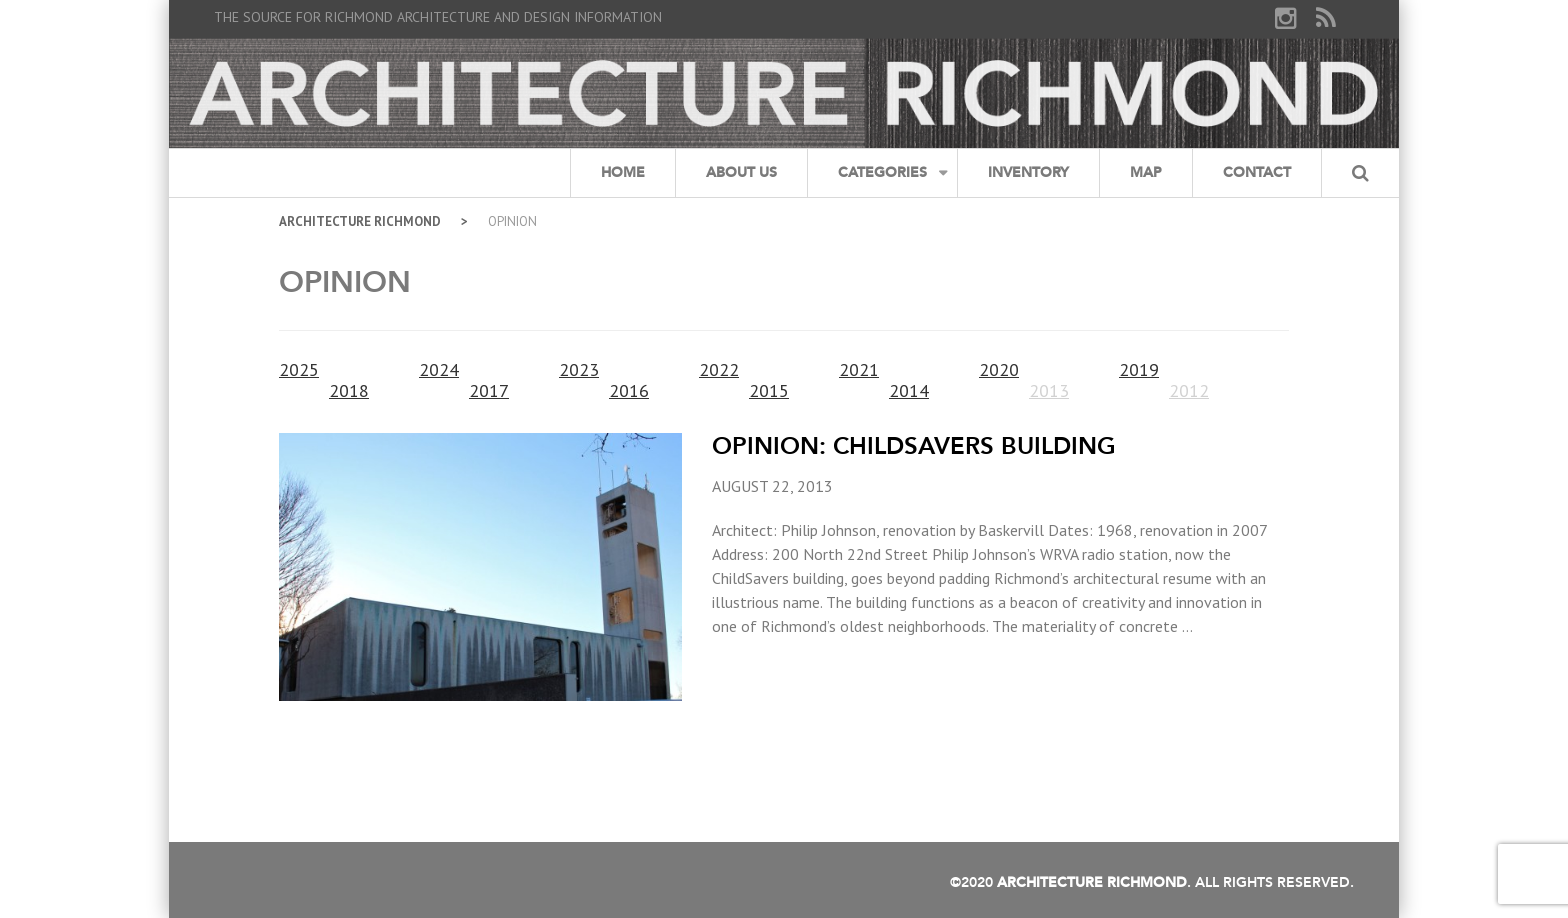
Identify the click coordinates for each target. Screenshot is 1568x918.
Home (623, 172)
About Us (741, 172)
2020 (999, 369)
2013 (1049, 390)
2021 (859, 369)
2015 (769, 390)
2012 (1189, 390)
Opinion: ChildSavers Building (914, 445)
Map (1146, 172)
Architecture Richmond (360, 221)
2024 (439, 369)
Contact (1257, 172)
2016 (629, 390)
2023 (579, 369)
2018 (349, 390)
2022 (719, 369)
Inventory (1028, 172)
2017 (489, 390)
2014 (909, 390)
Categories (882, 172)
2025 (299, 369)
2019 (1139, 369)
